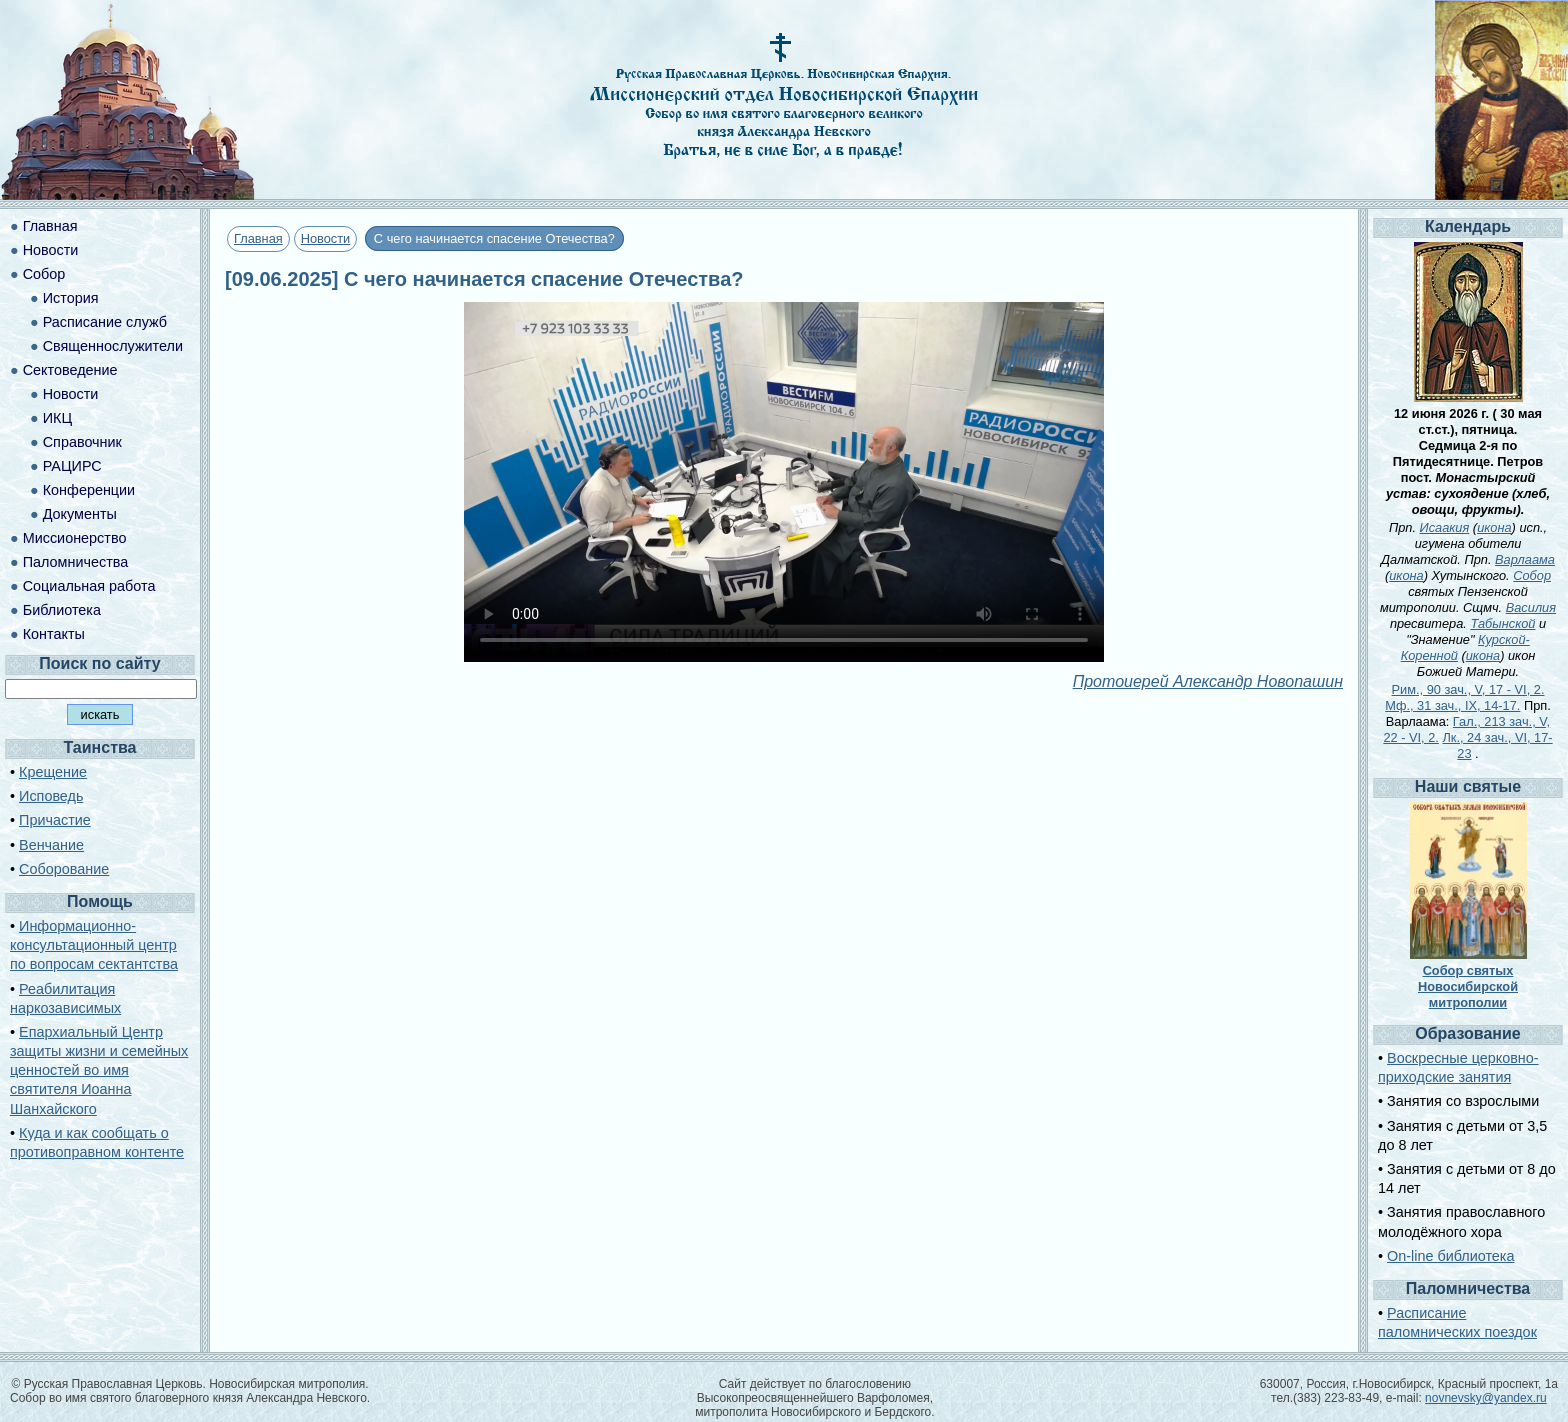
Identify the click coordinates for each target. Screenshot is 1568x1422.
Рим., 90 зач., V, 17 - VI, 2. (1468, 689)
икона (1494, 527)
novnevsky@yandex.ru (1486, 1398)
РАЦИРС (72, 466)
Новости (326, 238)
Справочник (82, 442)
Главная (258, 238)
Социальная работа (89, 586)
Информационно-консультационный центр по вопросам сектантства (94, 945)
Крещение (53, 772)
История (71, 298)
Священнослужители (113, 346)
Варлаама (1525, 559)
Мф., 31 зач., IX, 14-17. (1452, 705)
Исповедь (51, 796)
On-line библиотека (1450, 1256)
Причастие (55, 820)
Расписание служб (105, 322)
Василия (1531, 607)
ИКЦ (57, 418)
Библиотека (62, 610)
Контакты (54, 634)
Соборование (64, 869)
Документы (80, 514)
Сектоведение (70, 370)
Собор (44, 274)
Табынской (1502, 623)
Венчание (51, 845)
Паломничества (76, 562)
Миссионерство (75, 538)
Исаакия (1445, 527)
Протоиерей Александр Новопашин (1208, 681)
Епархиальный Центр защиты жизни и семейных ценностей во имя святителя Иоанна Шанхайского (99, 1070)
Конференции (89, 490)
